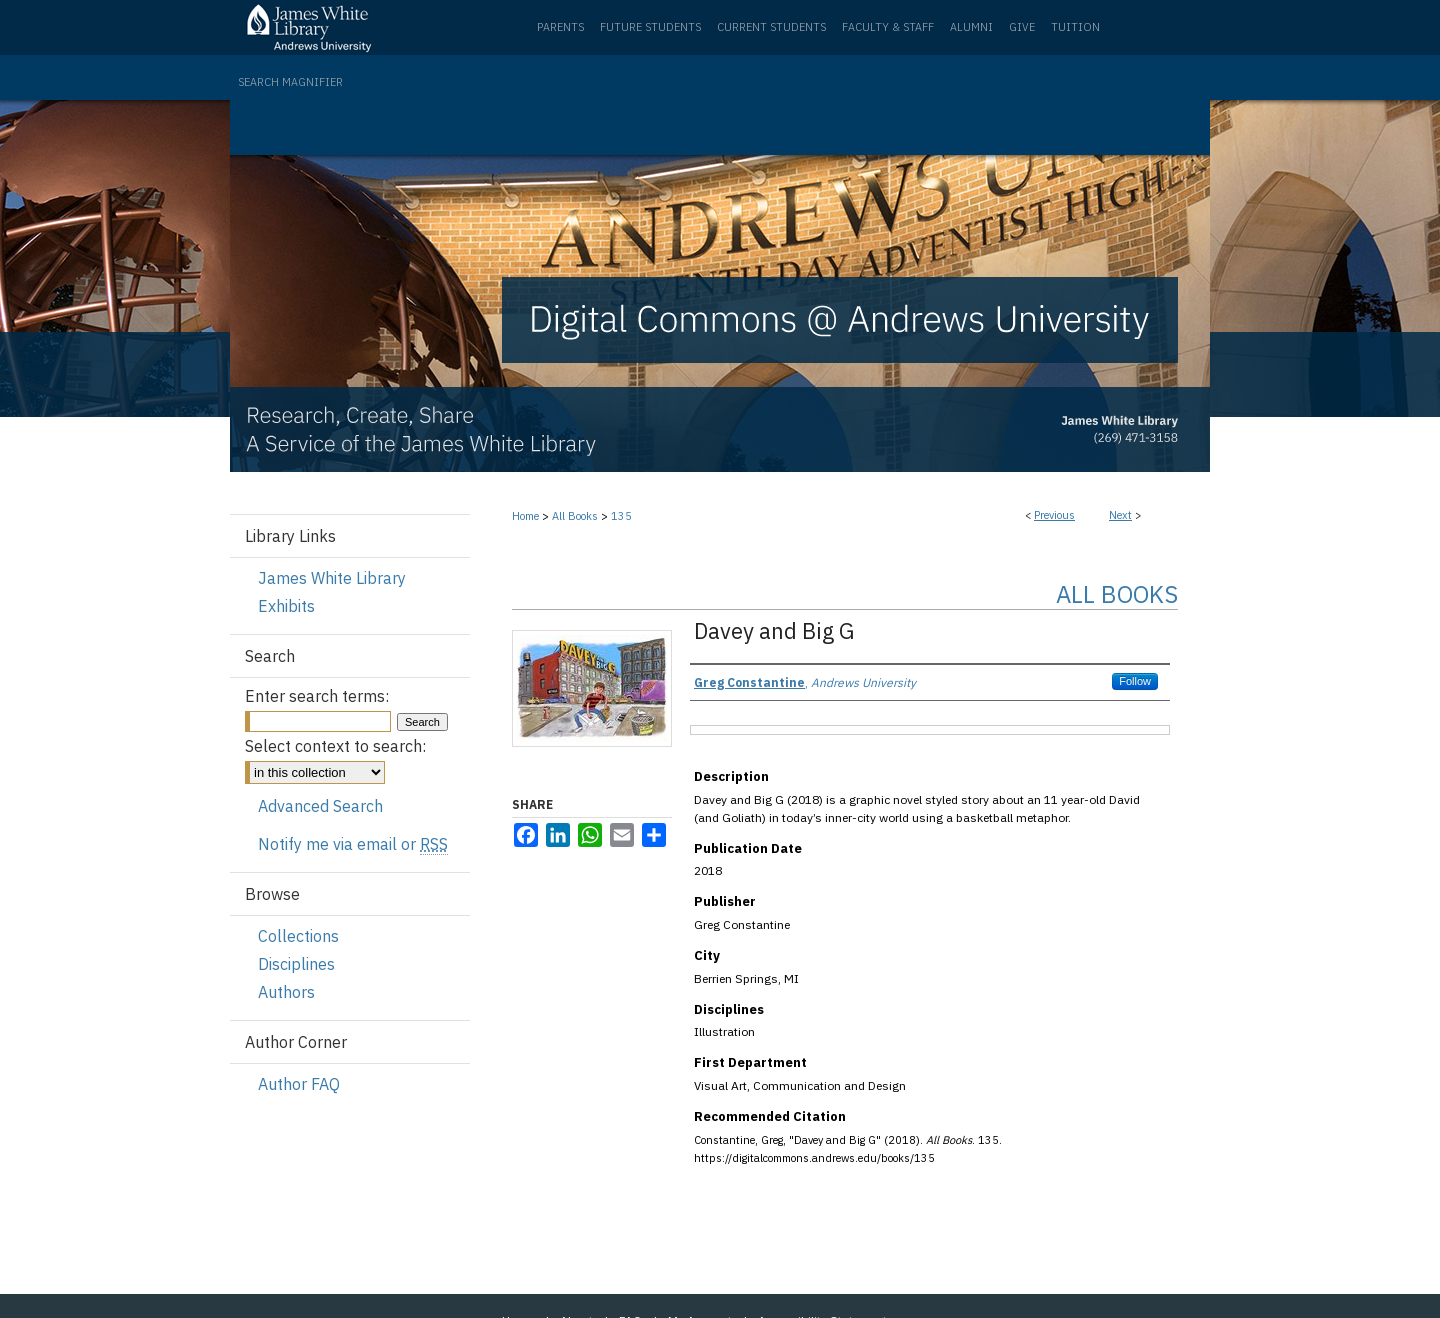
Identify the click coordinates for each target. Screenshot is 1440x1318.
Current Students (771, 27)
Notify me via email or (353, 844)
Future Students (650, 27)
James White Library (332, 578)
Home (525, 516)
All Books (575, 516)
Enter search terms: (317, 696)
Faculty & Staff (888, 27)
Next (1120, 515)
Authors (286, 992)
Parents (560, 27)
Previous (1054, 515)
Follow (1135, 681)
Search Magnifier (290, 82)
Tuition (1075, 27)
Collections (298, 936)
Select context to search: (335, 746)
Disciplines (296, 964)
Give (1022, 27)
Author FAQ (299, 1084)
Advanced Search (320, 806)
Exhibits (286, 606)
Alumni (971, 27)
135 (621, 516)
